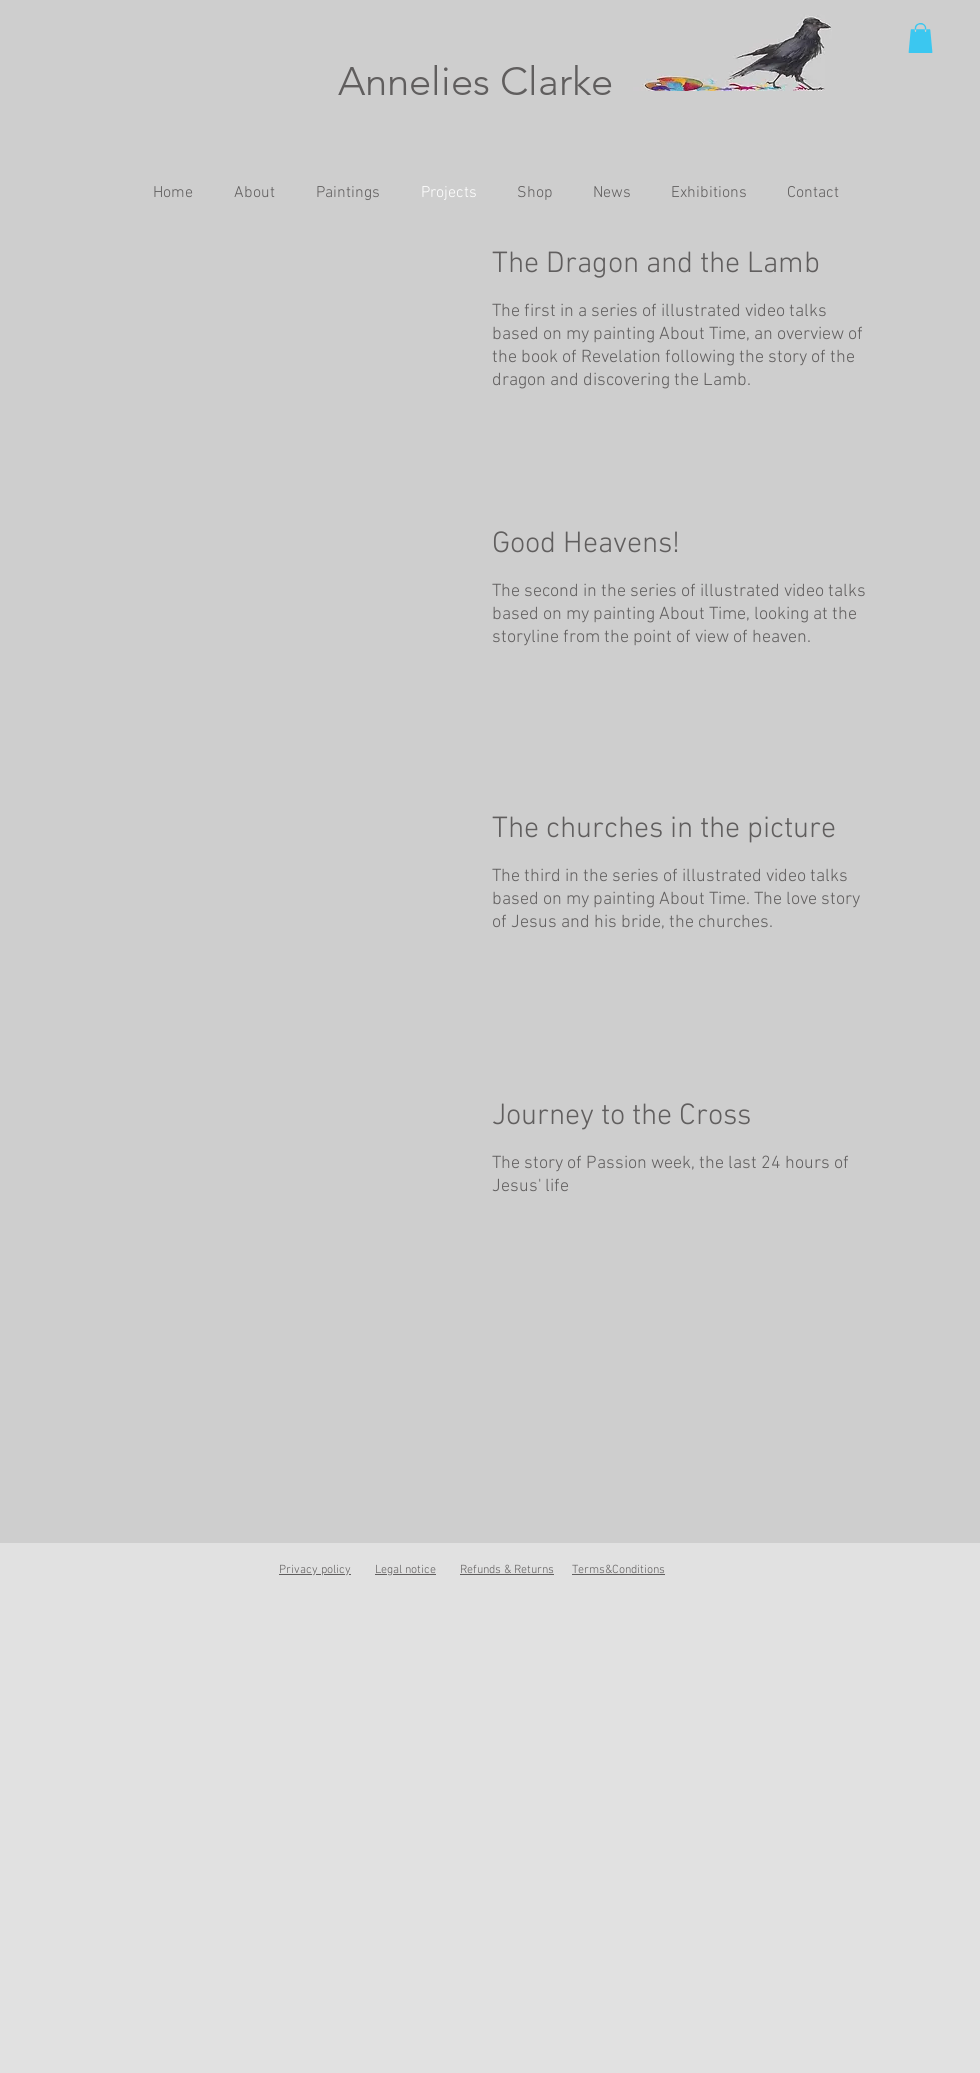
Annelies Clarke (475, 81)
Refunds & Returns (507, 1570)
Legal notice (405, 1570)
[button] (920, 38)
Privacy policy (315, 1570)
